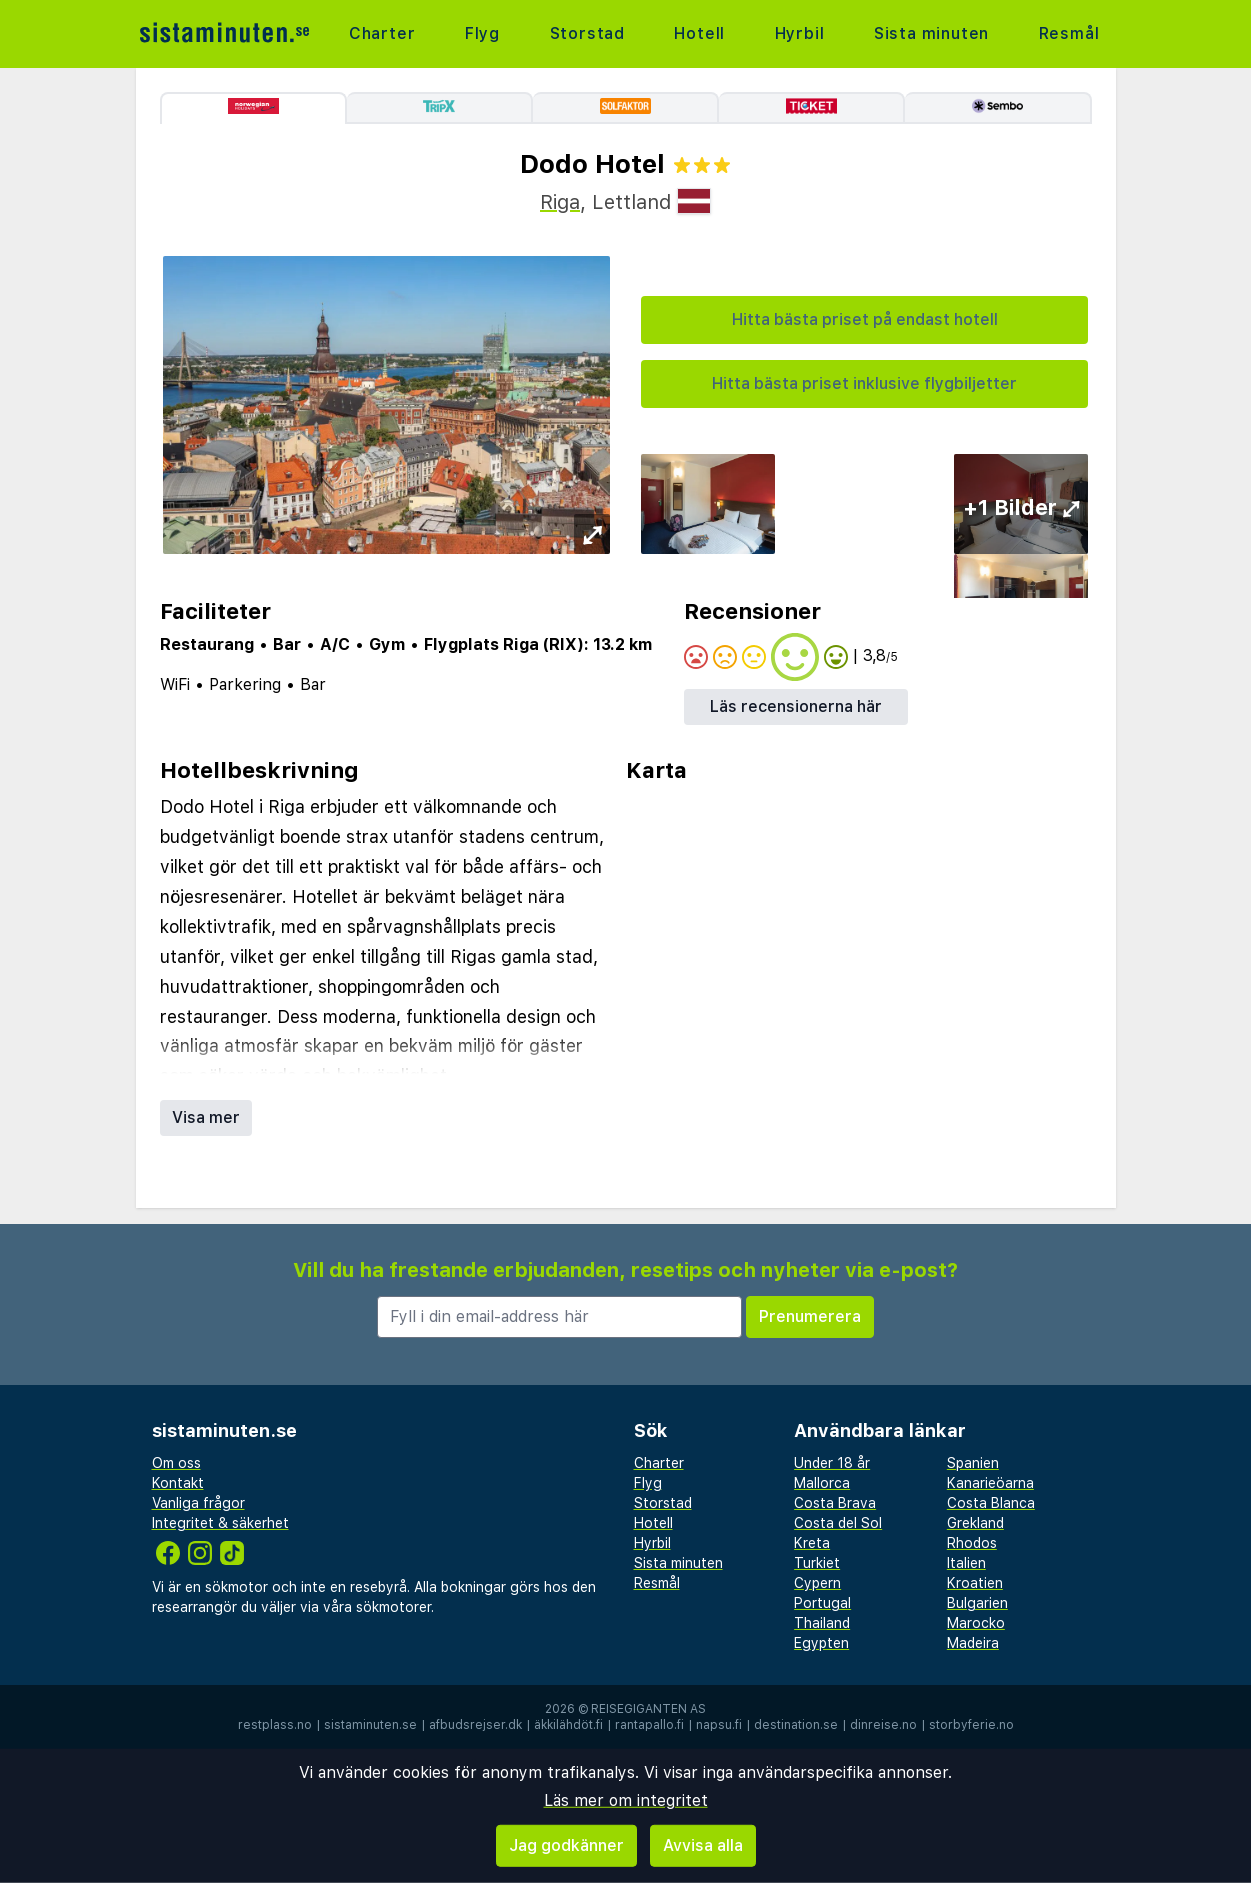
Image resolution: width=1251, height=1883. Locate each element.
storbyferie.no (971, 1725)
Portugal (822, 1603)
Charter (382, 33)
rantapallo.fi (649, 1725)
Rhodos (972, 1543)
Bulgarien (977, 1603)
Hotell (699, 33)
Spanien (973, 1463)
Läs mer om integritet (626, 1800)
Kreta (812, 1543)
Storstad (587, 33)
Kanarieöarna (990, 1483)
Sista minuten (931, 33)
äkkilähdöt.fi (568, 1725)
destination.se (796, 1725)
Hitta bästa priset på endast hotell (865, 319)
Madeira (973, 1643)
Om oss (176, 1463)
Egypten (821, 1643)
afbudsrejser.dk (475, 1725)
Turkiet (817, 1563)
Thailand (822, 1623)
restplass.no (275, 1725)
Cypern (817, 1583)
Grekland (975, 1523)
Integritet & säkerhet (220, 1523)
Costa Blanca (991, 1503)
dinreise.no (883, 1725)
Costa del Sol (838, 1523)
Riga (560, 202)
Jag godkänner (566, 1845)
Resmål (1069, 33)
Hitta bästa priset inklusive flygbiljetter (864, 383)
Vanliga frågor (198, 1503)
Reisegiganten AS (648, 1709)
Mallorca (822, 1483)
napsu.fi (719, 1725)
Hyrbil (800, 33)
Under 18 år (832, 1463)
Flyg (482, 33)
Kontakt (178, 1483)
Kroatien (975, 1583)
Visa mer (206, 1117)
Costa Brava (835, 1503)
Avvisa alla (703, 1845)
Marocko (976, 1623)
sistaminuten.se (370, 1725)
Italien (966, 1563)
